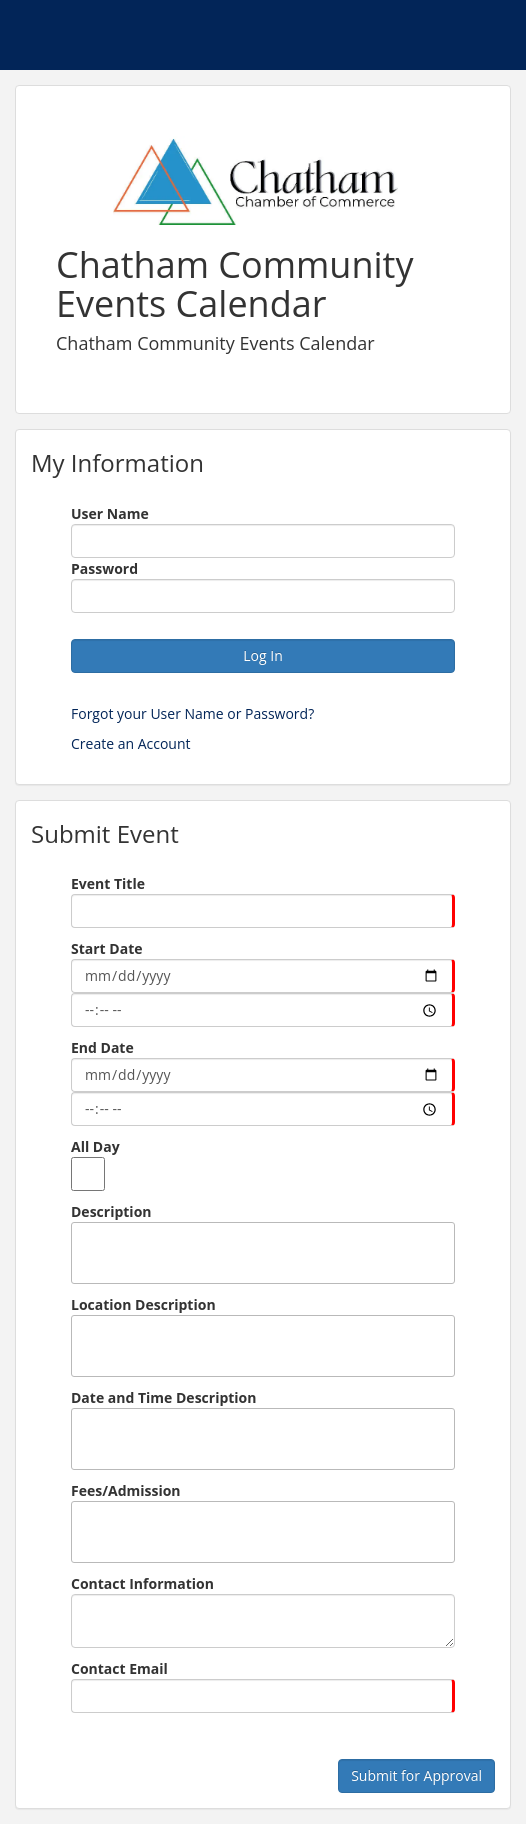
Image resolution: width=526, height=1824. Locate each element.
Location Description (143, 1304)
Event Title (108, 883)
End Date (102, 1047)
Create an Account (131, 743)
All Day (95, 1146)
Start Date (106, 948)
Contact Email (119, 1668)
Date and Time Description (164, 1397)
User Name (110, 513)
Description (111, 1211)
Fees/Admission (126, 1490)
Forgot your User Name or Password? (192, 713)
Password (104, 568)
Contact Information (142, 1583)
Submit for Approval (416, 1775)
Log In (262, 655)
